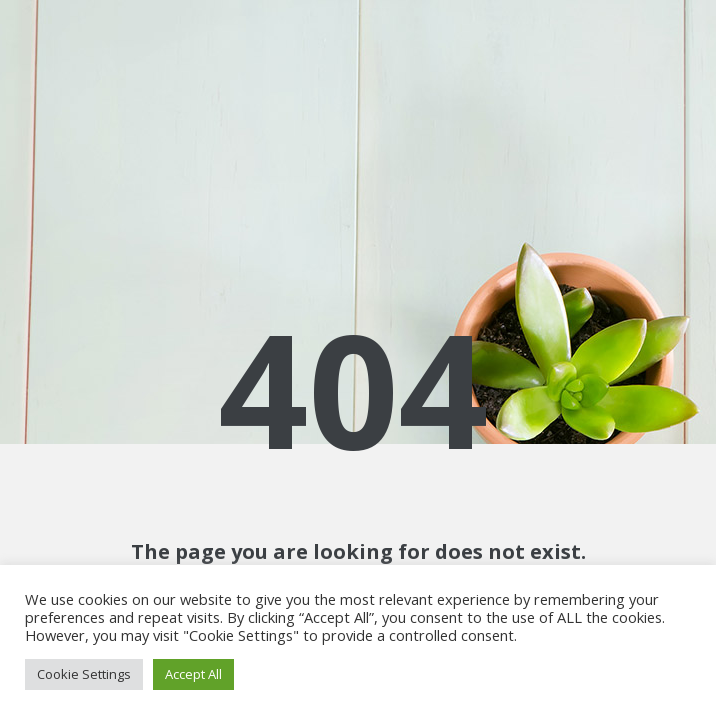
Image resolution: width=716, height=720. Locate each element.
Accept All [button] (193, 674)
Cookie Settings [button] (84, 674)
